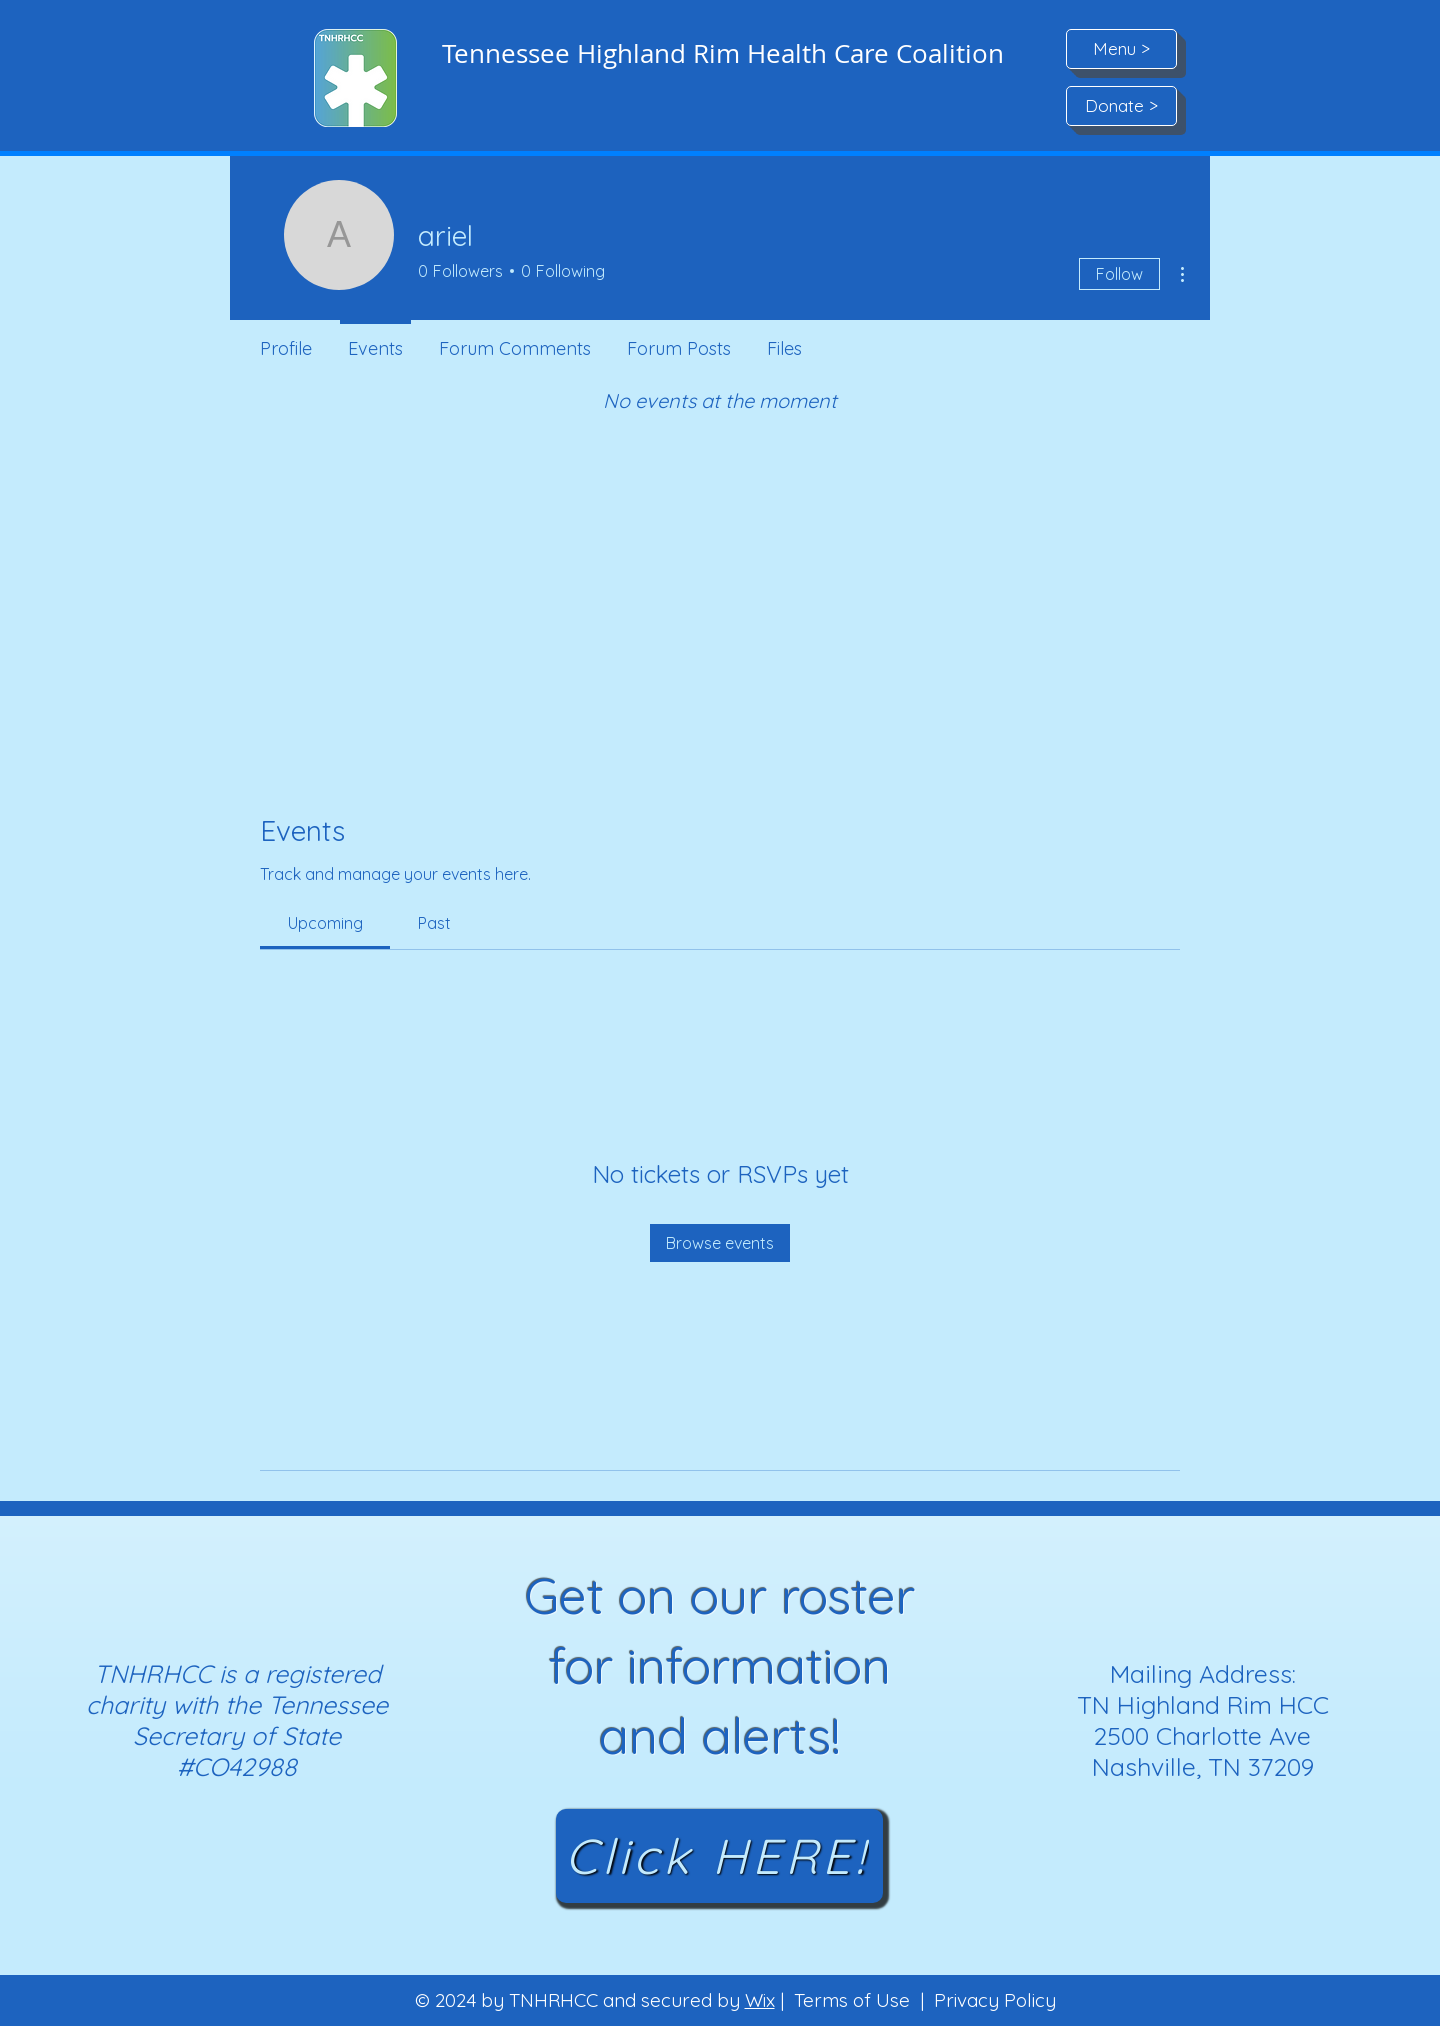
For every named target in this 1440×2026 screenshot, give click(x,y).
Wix (760, 2000)
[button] (1121, 49)
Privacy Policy (995, 2000)
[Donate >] (1121, 106)
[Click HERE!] (719, 1856)
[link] (325, 923)
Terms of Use (852, 2000)
